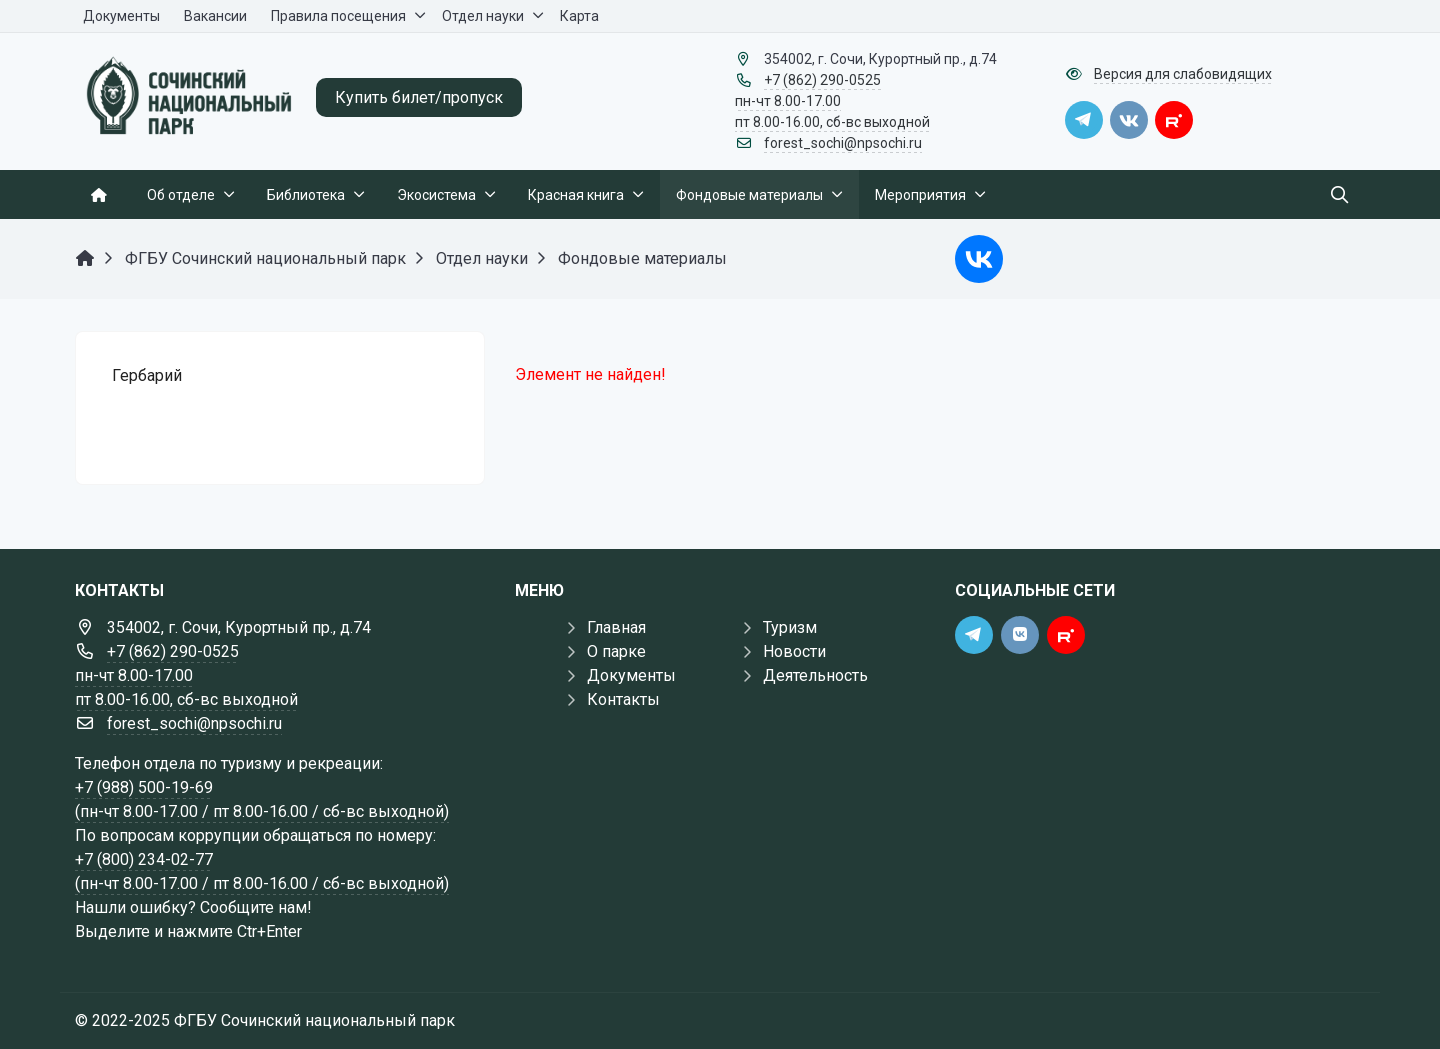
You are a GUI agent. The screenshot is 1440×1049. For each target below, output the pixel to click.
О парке (616, 651)
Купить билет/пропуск (419, 97)
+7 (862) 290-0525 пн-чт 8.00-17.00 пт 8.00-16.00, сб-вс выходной (832, 101)
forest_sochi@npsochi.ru (843, 143)
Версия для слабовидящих (1183, 74)
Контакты (623, 699)
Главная (616, 627)
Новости (794, 651)
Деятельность (815, 675)
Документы (631, 675)
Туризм (790, 627)
